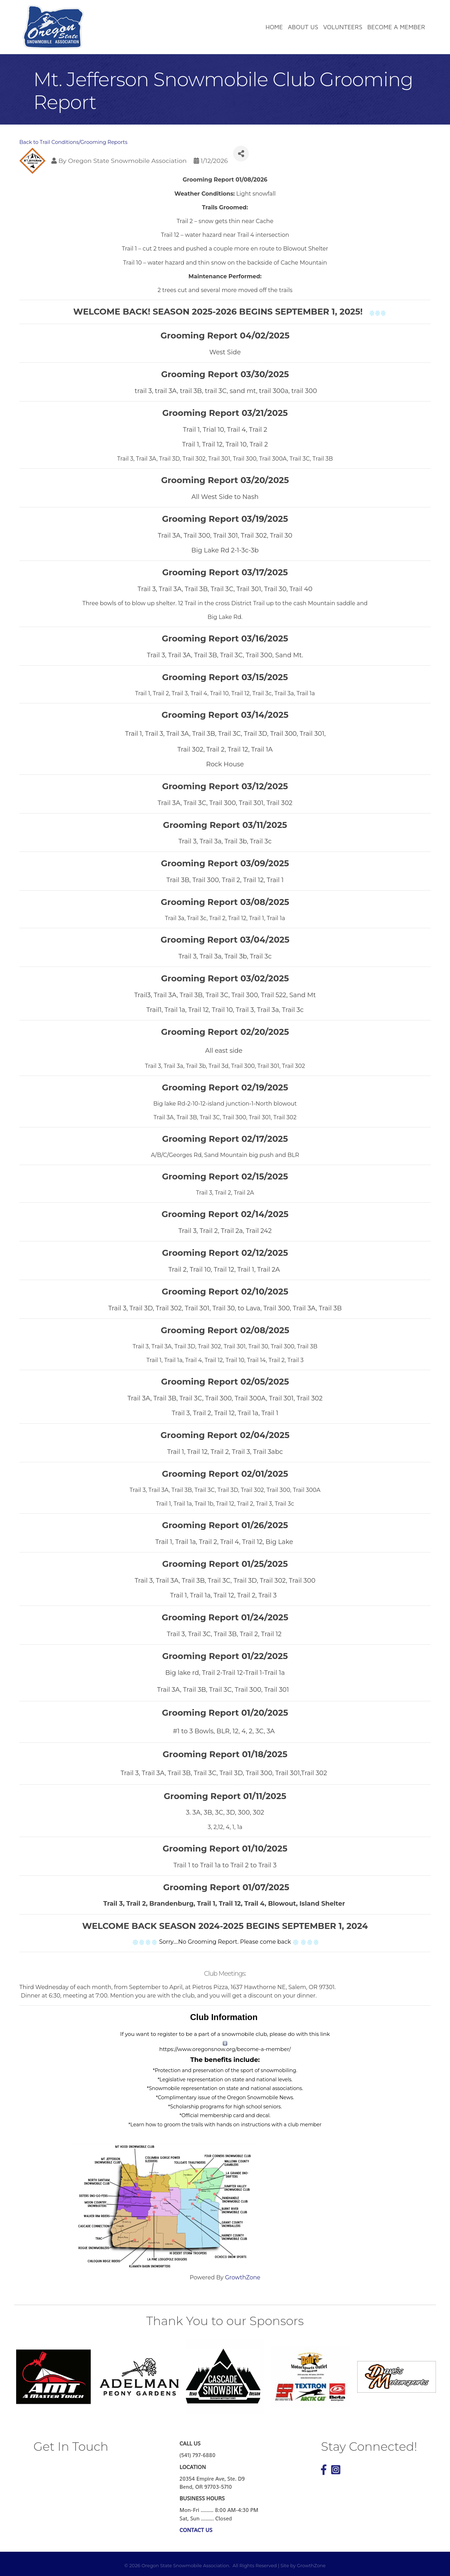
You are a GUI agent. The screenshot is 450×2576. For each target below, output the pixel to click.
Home (274, 27)
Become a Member (396, 27)
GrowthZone (243, 2277)
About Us (303, 27)
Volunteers (342, 27)
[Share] (241, 154)
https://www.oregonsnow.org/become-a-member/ (225, 2049)
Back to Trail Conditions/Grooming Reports (73, 142)
